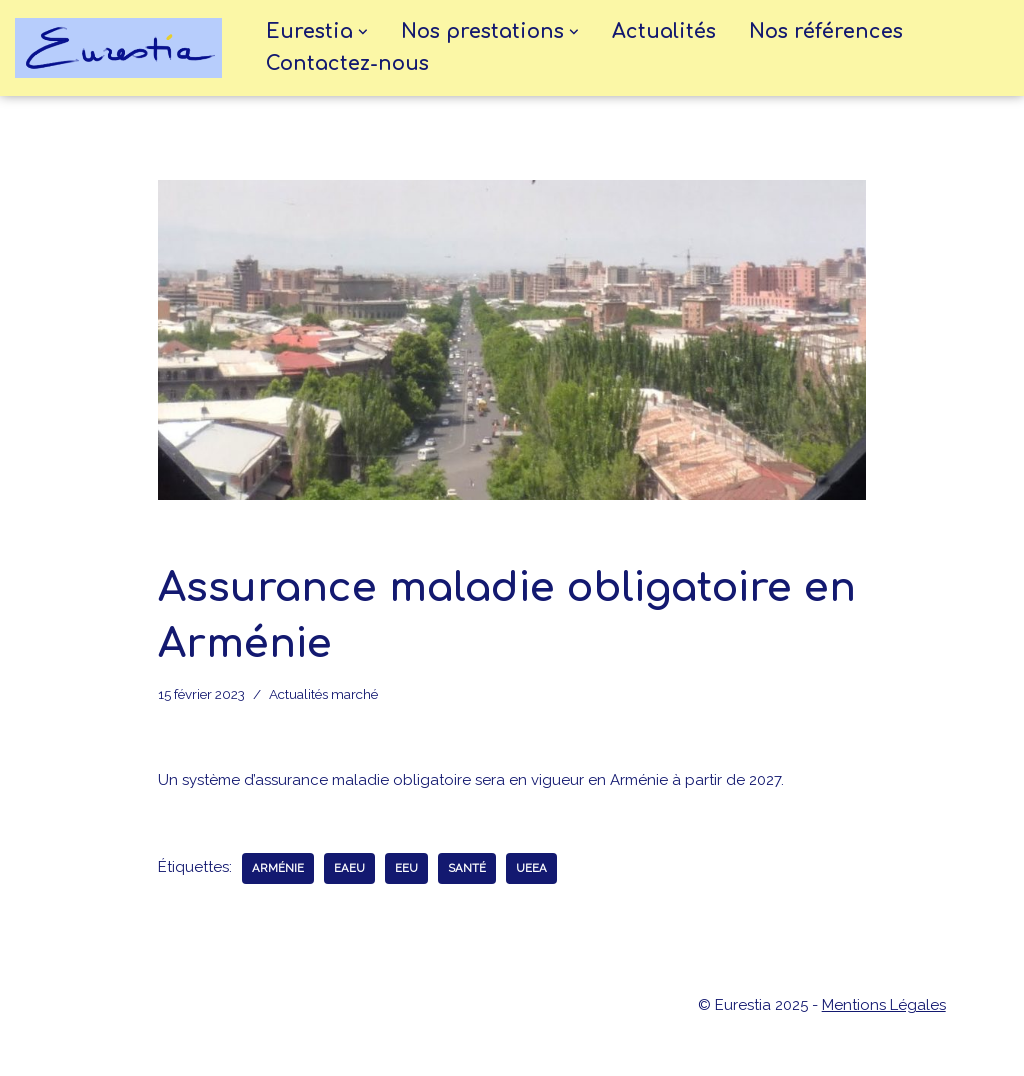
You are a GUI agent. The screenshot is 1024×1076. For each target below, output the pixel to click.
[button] (363, 32)
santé (467, 868)
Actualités (664, 32)
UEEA (531, 868)
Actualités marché (323, 694)
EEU (406, 868)
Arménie (278, 868)
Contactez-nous (347, 64)
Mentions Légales (884, 1005)
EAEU (349, 868)
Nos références (826, 32)
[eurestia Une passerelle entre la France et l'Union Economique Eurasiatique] (123, 48)
